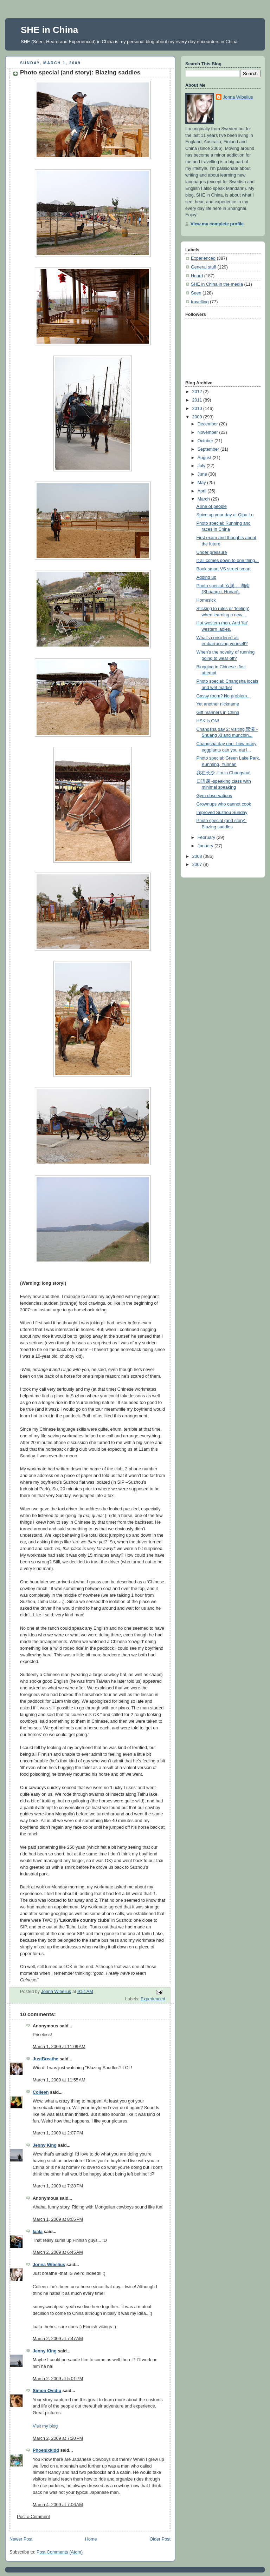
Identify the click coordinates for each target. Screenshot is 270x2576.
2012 (198, 391)
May (202, 482)
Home (91, 2539)
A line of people (212, 506)
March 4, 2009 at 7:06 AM (58, 2504)
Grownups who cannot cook (224, 804)
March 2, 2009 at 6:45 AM (58, 2252)
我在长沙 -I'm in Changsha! (224, 772)
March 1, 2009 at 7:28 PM (58, 2186)
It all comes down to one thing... (228, 560)
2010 (198, 408)
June (203, 474)
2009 (198, 417)
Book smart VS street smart (224, 569)
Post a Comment (33, 2516)
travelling (199, 301)
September (209, 449)
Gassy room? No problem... (224, 696)
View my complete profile (217, 223)
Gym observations (214, 795)
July (202, 465)
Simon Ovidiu (47, 2390)
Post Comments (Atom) (60, 2552)
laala (38, 2231)
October (206, 440)
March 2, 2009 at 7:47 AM (58, 2338)
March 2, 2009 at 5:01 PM (58, 2378)
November (208, 432)
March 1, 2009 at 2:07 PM (58, 2133)
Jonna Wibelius (49, 2264)
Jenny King (45, 2145)
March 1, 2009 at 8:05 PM (58, 2219)
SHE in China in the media (217, 284)
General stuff (203, 267)
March (204, 499)
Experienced (153, 1998)
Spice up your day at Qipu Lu (225, 514)
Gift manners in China (218, 712)
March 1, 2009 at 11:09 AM (59, 2046)
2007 (198, 864)
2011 (198, 400)
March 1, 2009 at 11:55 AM (59, 2080)
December (208, 424)
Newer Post (20, 2539)
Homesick (206, 600)
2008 (198, 856)
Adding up (207, 577)
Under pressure (212, 552)
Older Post (160, 2539)
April (203, 491)
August (205, 457)
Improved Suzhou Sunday (222, 812)
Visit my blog (45, 2426)
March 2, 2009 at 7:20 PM (58, 2438)
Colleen (41, 2092)
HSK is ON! (208, 721)
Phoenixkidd (46, 2450)
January (206, 845)
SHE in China (49, 30)
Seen (196, 293)
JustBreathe (45, 2059)
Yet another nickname (218, 704)
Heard (197, 275)
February (207, 837)
